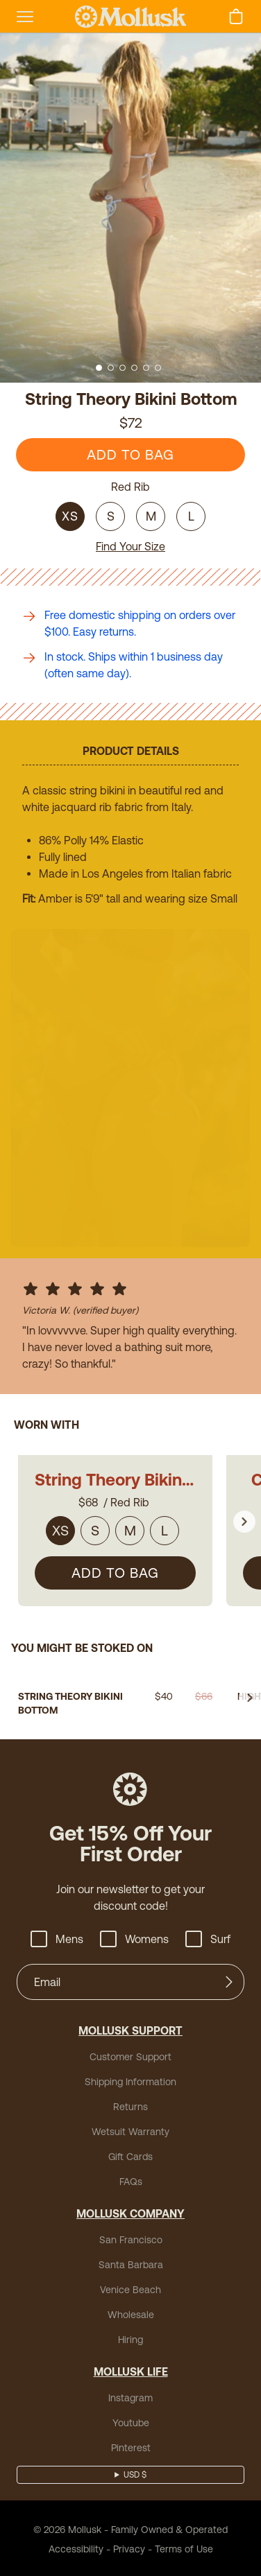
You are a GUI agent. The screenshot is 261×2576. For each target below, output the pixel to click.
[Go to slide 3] (122, 368)
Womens (134, 1937)
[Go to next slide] (244, 1515)
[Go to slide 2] (111, 368)
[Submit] (229, 1980)
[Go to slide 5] (146, 368)
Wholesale (131, 2312)
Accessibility (76, 2546)
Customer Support (130, 2054)
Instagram (130, 2395)
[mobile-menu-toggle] (25, 17)
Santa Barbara (131, 2262)
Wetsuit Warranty (130, 2129)
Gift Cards (130, 2154)
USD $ (135, 2473)
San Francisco (130, 2237)
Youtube (130, 2420)
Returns (130, 2104)
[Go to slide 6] (158, 368)
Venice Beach (130, 2287)
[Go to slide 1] (99, 368)
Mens (57, 1937)
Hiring (130, 2337)
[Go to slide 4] (134, 368)
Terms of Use (184, 2546)
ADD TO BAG (130, 454)
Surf (207, 1937)
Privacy (129, 2546)
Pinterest (131, 2445)
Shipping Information (130, 2079)
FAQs (130, 2179)
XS (70, 516)
